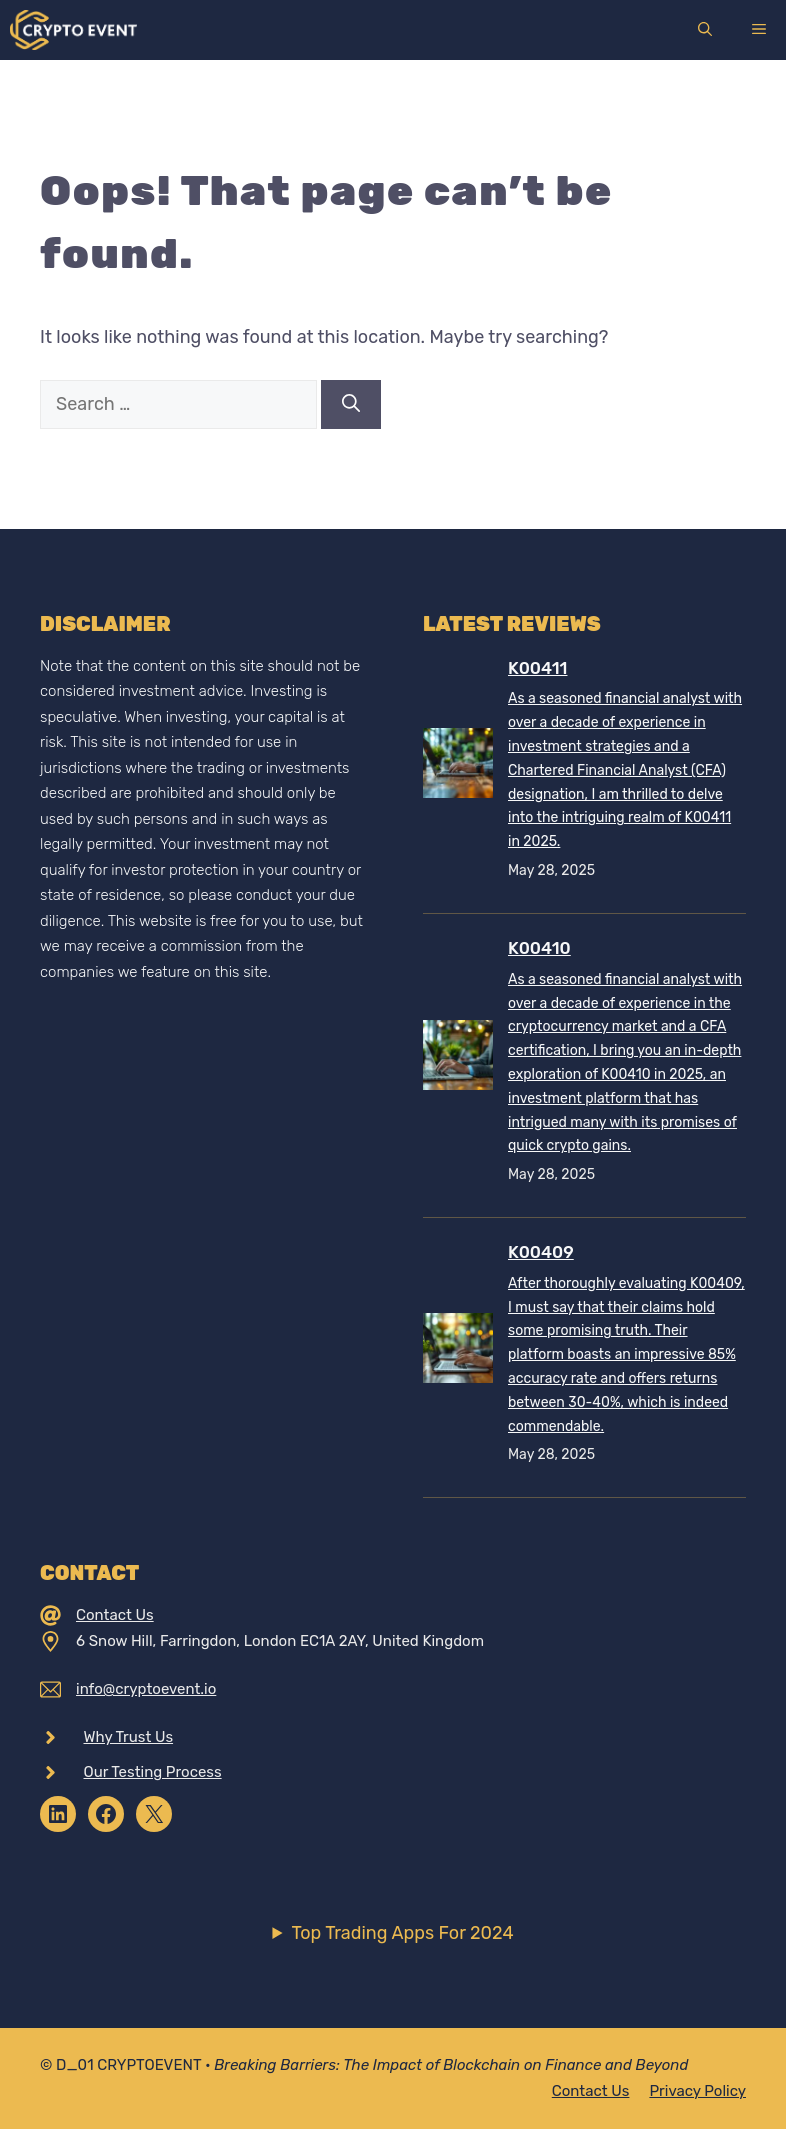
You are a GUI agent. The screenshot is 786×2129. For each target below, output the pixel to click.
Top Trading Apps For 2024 (402, 1933)
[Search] (351, 404)
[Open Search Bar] (705, 30)
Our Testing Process (153, 1772)
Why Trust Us (129, 1737)
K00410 (539, 948)
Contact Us (115, 1615)
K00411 (537, 668)
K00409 (541, 1252)
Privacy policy (697, 2091)
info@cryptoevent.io (146, 1689)
